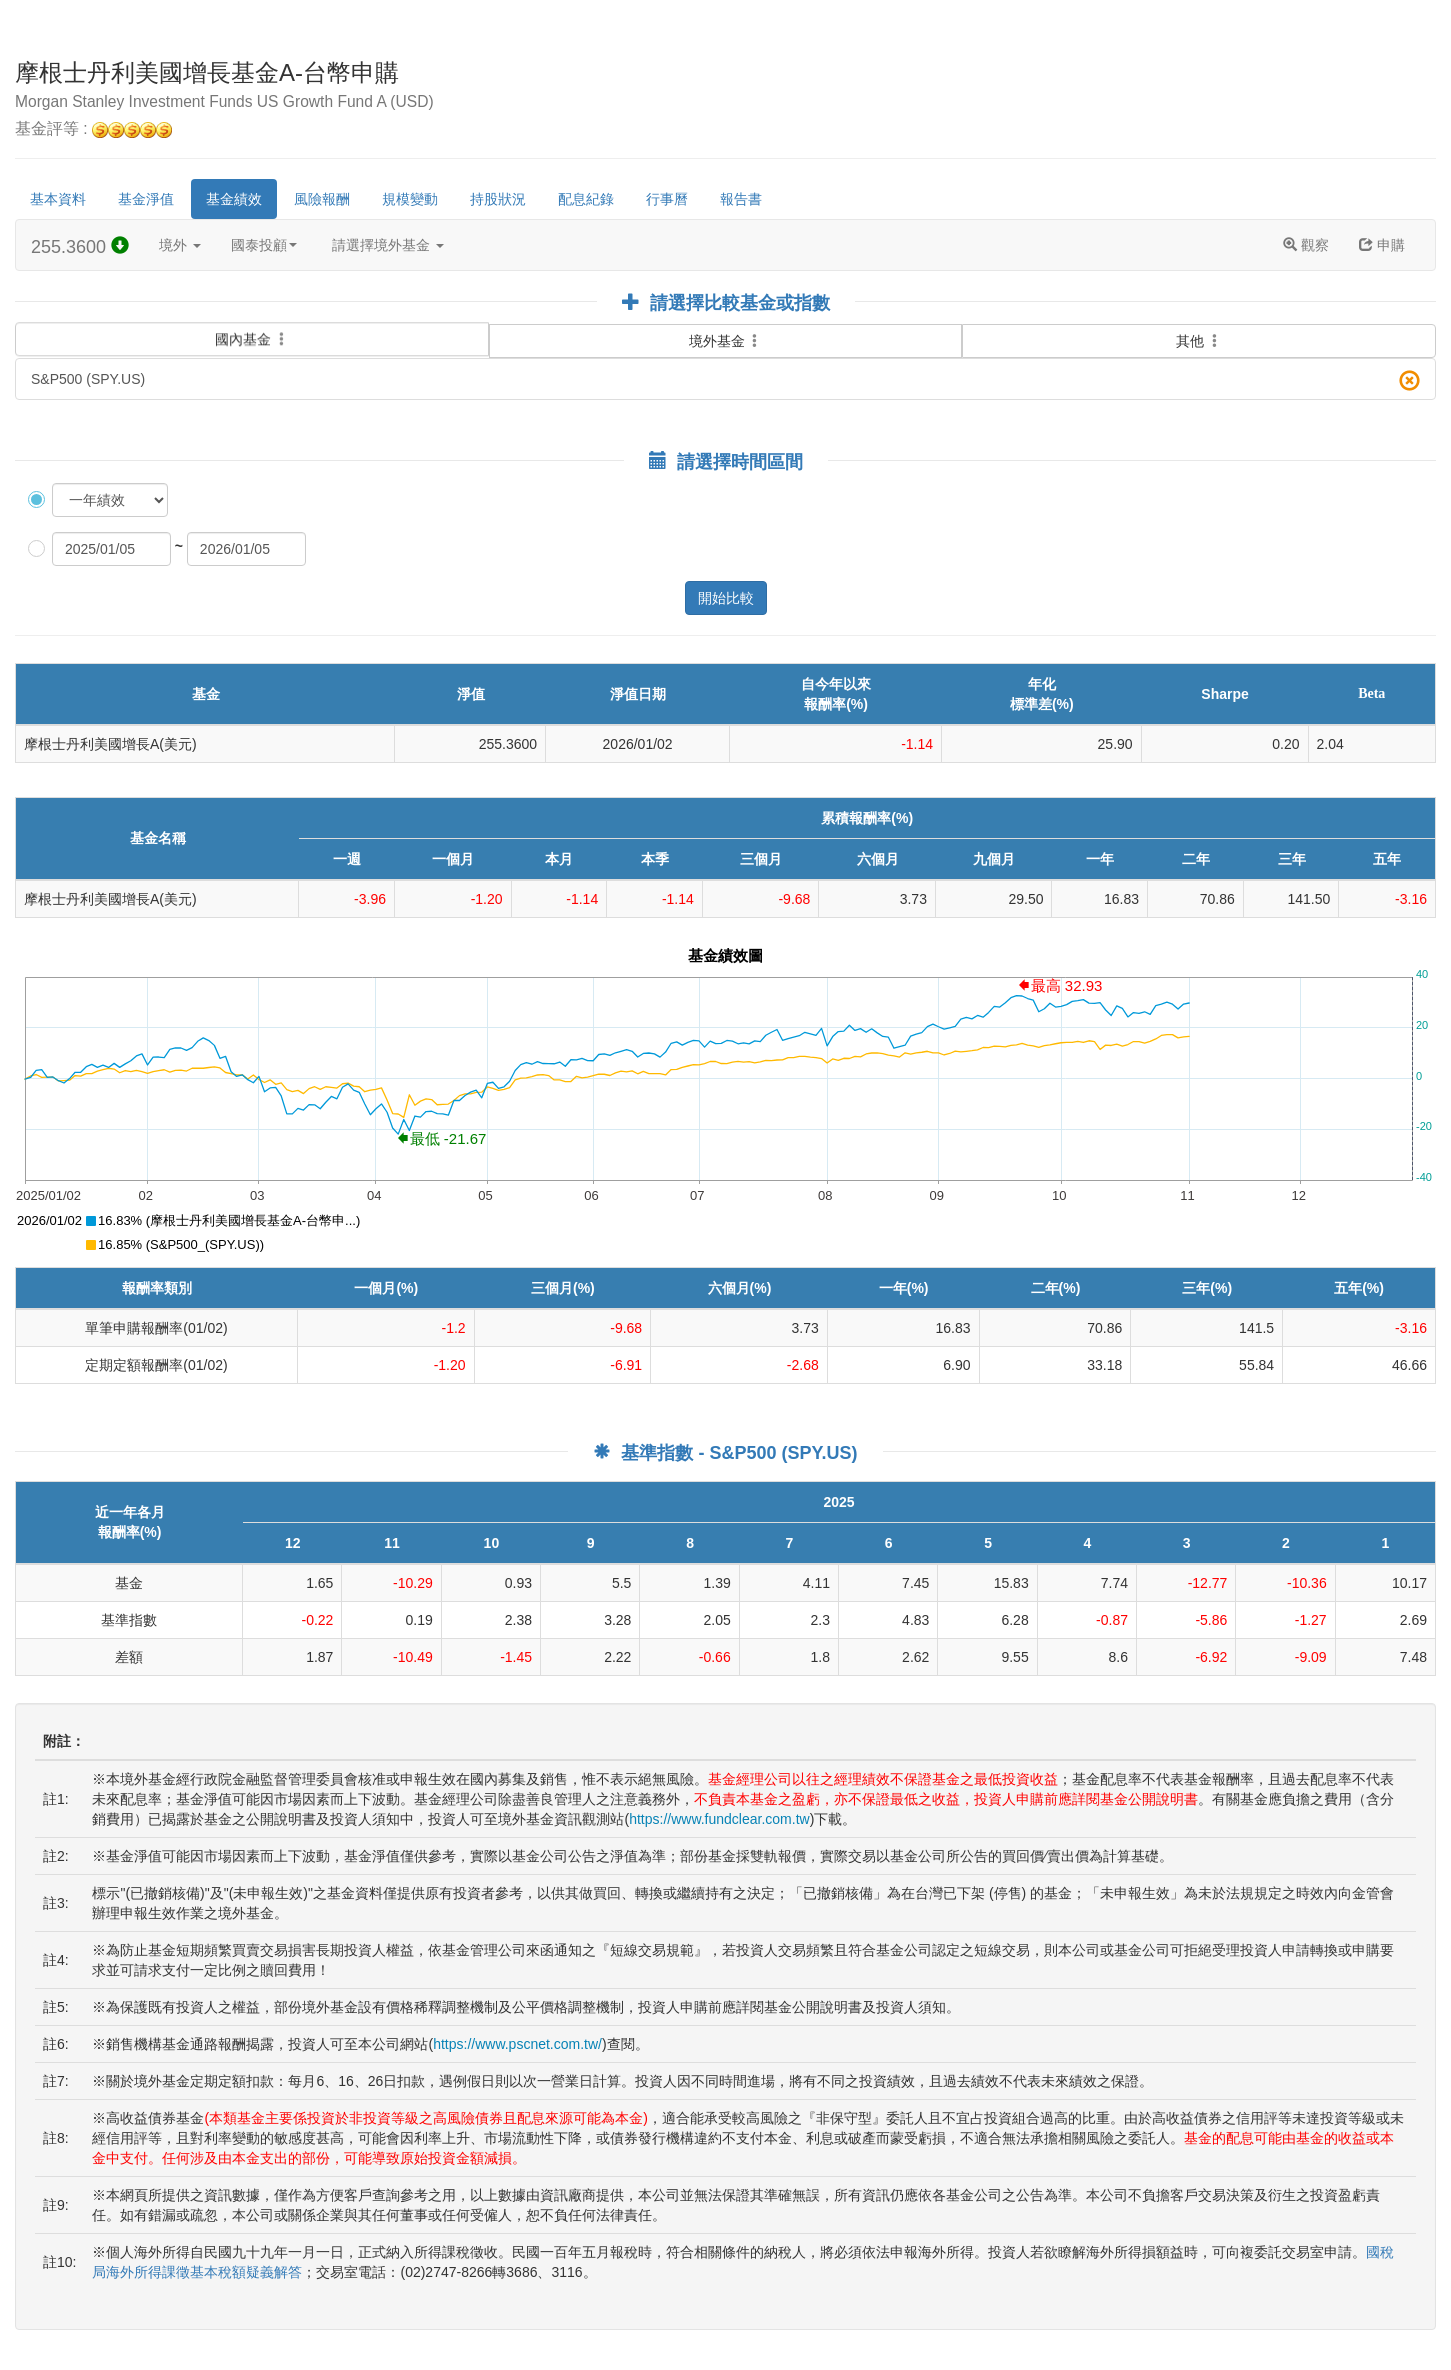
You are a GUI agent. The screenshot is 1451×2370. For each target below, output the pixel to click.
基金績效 (234, 199)
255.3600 (80, 246)
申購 (1382, 245)
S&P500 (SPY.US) (725, 380)
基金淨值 (146, 199)
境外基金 (726, 341)
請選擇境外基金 (388, 245)
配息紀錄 (586, 199)
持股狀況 (498, 199)
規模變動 (410, 199)
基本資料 (58, 199)
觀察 (1306, 245)
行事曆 (667, 199)
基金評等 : (93, 129)
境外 (180, 245)
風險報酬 (322, 199)
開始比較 (726, 598)
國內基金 (252, 327)
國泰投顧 (264, 245)
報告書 (741, 199)
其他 (1199, 341)
